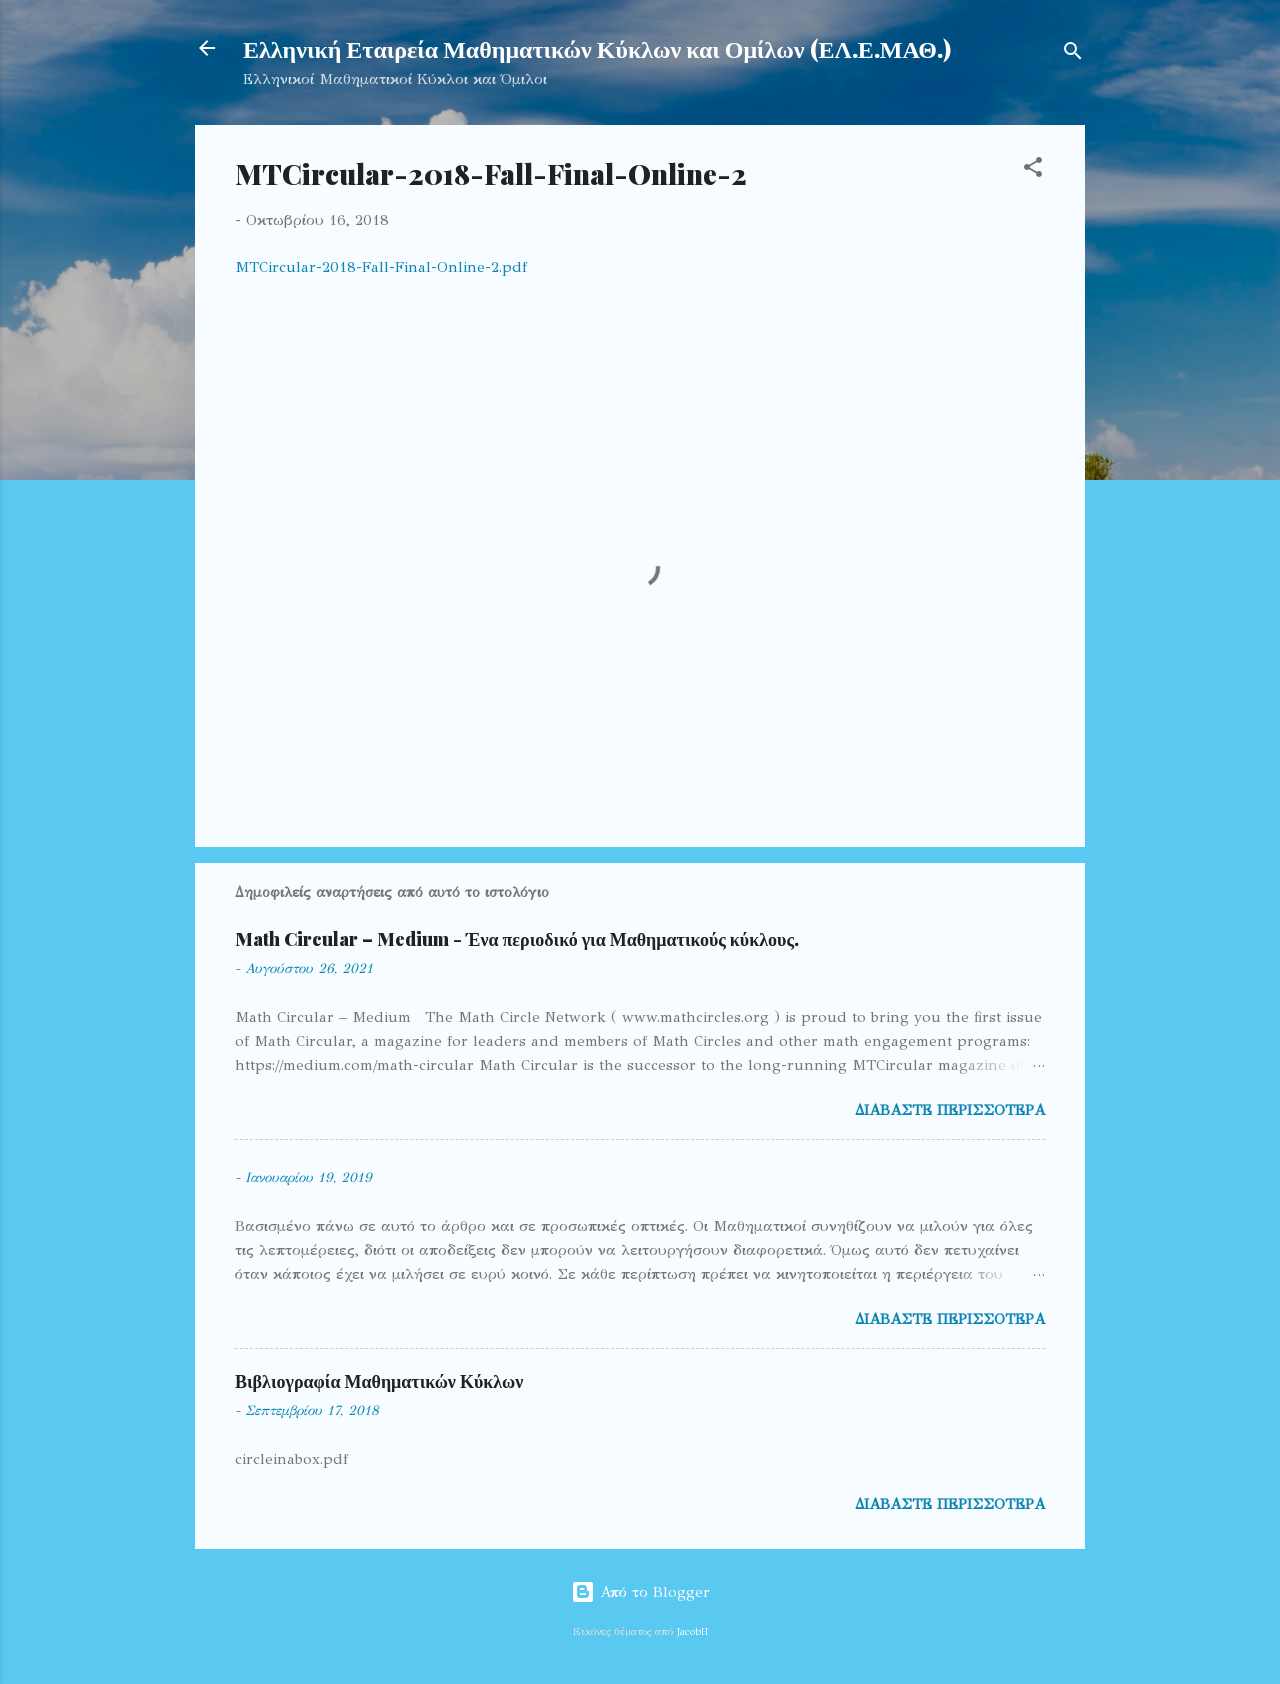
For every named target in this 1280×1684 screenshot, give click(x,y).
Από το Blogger (640, 1592)
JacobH (692, 1631)
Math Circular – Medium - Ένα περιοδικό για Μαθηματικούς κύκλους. (517, 939)
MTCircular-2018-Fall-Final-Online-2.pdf (381, 267)
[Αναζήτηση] (1073, 54)
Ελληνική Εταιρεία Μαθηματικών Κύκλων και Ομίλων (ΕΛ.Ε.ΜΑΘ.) (597, 48)
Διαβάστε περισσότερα (950, 1110)
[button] (1033, 170)
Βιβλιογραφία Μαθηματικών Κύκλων (379, 1381)
